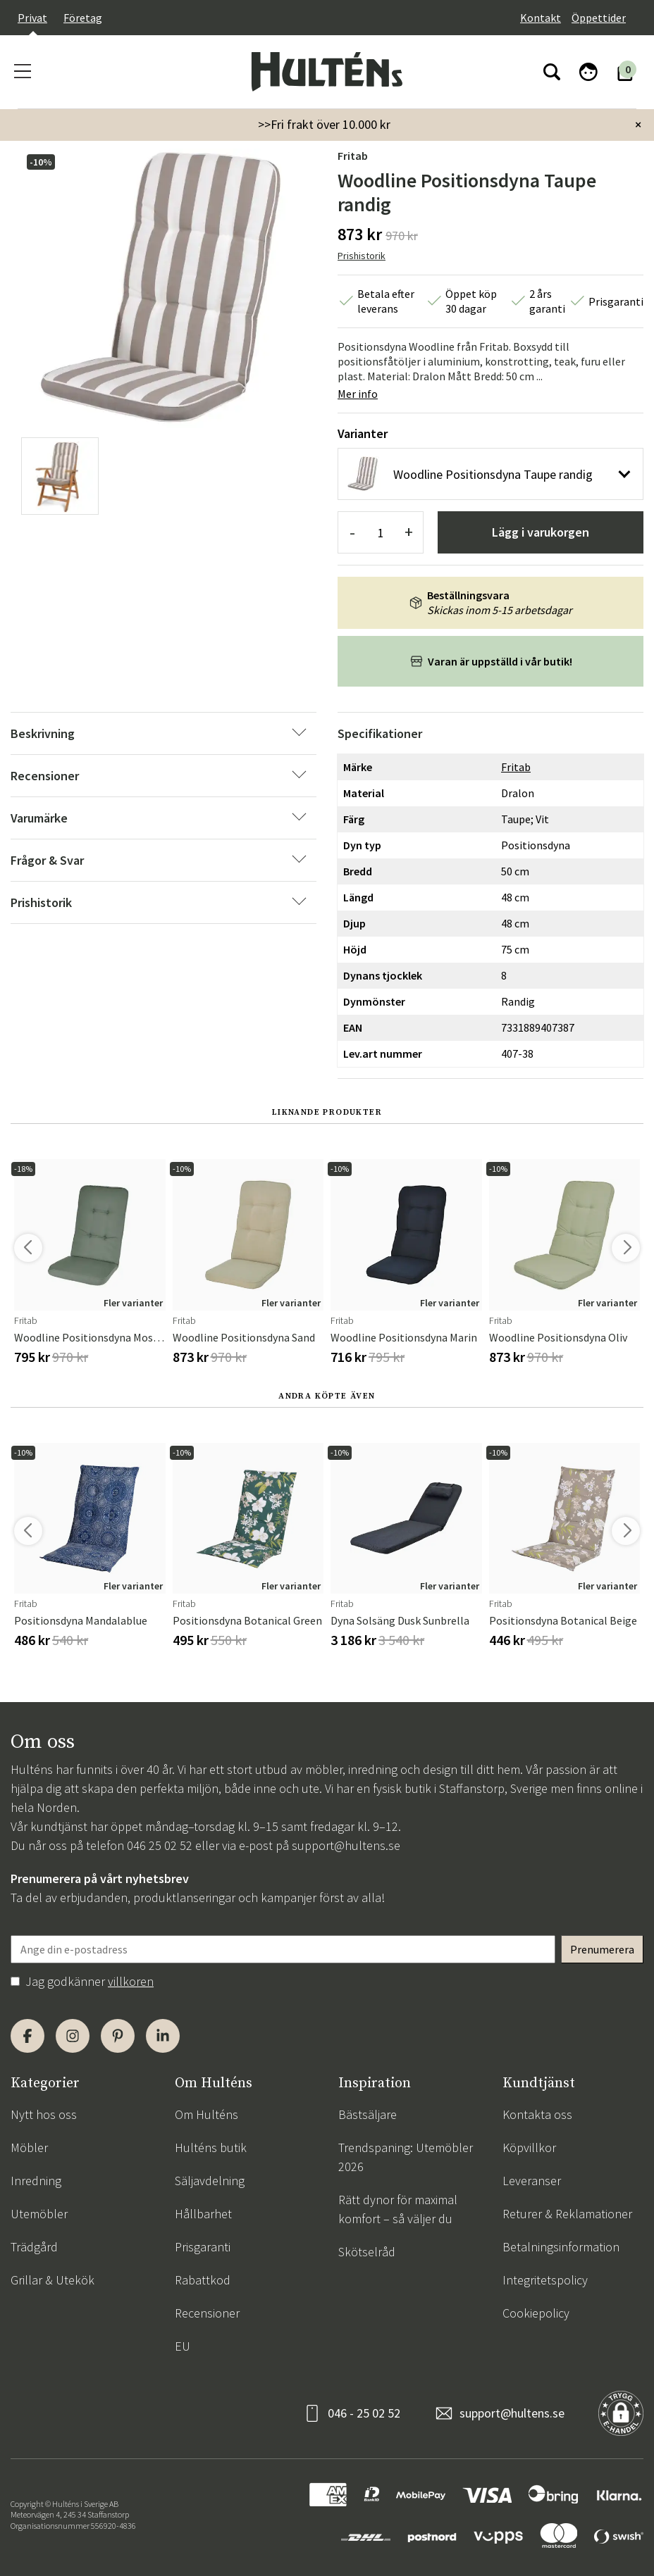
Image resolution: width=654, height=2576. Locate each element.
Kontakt (540, 18)
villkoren (131, 1981)
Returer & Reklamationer (567, 2214)
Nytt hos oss (44, 2114)
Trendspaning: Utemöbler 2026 (405, 2157)
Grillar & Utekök (52, 2280)
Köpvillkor (529, 2147)
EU (182, 2346)
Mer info (358, 394)
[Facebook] (27, 2036)
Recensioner (207, 2313)
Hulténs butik (211, 2147)
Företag (82, 18)
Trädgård (34, 2247)
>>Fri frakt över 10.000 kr (324, 124)
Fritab (353, 156)
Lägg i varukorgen (540, 532)
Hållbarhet (203, 2214)
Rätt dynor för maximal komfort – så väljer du (397, 2209)
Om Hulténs (206, 2114)
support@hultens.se (346, 1845)
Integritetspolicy (545, 2280)
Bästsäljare (367, 2114)
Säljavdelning (210, 2180)
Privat (32, 18)
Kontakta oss (537, 2114)
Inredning (36, 2180)
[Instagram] (73, 2036)
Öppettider (599, 18)
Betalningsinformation (560, 2247)
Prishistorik (361, 255)
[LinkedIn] (163, 2036)
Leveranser (531, 2180)
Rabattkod (202, 2280)
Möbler (29, 2147)
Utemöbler (39, 2214)
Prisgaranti (202, 2247)
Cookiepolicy (535, 2313)
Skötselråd (366, 2252)
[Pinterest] (118, 2036)
